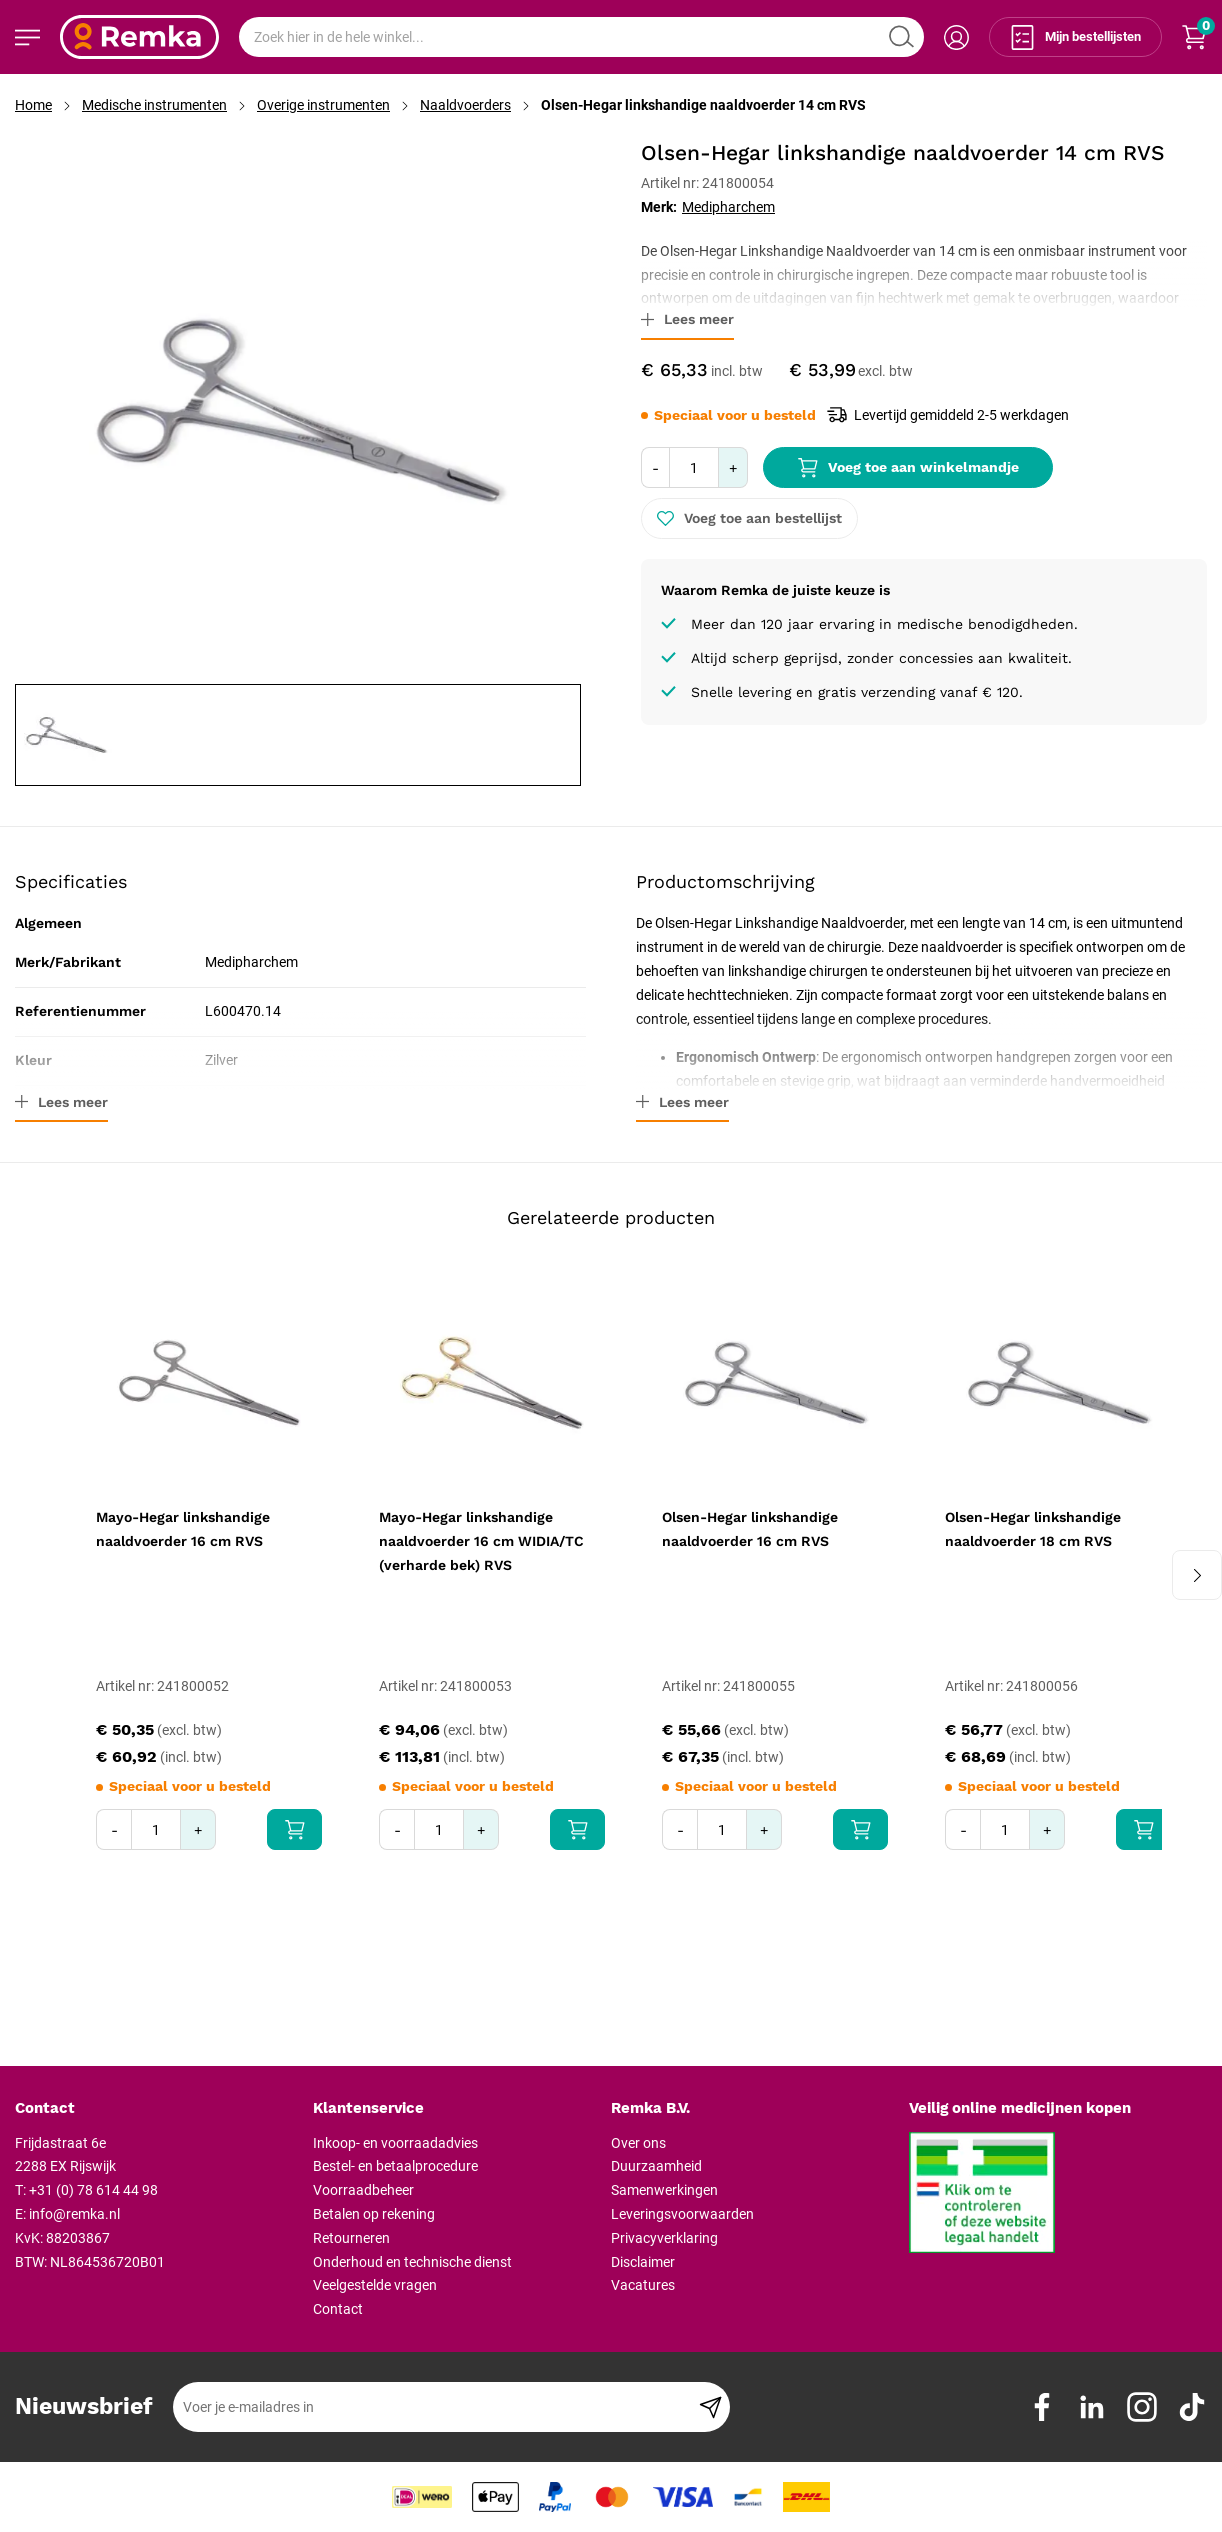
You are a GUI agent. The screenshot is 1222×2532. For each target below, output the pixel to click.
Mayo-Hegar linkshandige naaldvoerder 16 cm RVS (183, 1529)
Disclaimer (643, 2262)
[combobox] (581, 37)
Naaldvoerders (465, 105)
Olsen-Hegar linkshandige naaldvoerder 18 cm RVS (1033, 1529)
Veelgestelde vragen (375, 2285)
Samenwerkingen (664, 2190)
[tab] (156, 2109)
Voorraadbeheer (363, 2190)
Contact (338, 2309)
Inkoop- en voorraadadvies (395, 2143)
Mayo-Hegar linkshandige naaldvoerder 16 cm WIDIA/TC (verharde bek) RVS (481, 1541)
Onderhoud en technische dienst (412, 2262)
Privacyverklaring (664, 2238)
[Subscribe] (710, 2407)
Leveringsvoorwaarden (682, 2214)
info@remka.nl (74, 2214)
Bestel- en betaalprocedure (395, 2166)
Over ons (638, 2143)
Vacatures (643, 2285)
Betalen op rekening (374, 2214)
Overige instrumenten (323, 105)
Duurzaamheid (656, 2166)
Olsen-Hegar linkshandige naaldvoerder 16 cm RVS (750, 1529)
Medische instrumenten (154, 105)
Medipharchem (728, 207)
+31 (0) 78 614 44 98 (93, 2190)
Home (33, 105)
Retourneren (351, 2238)
